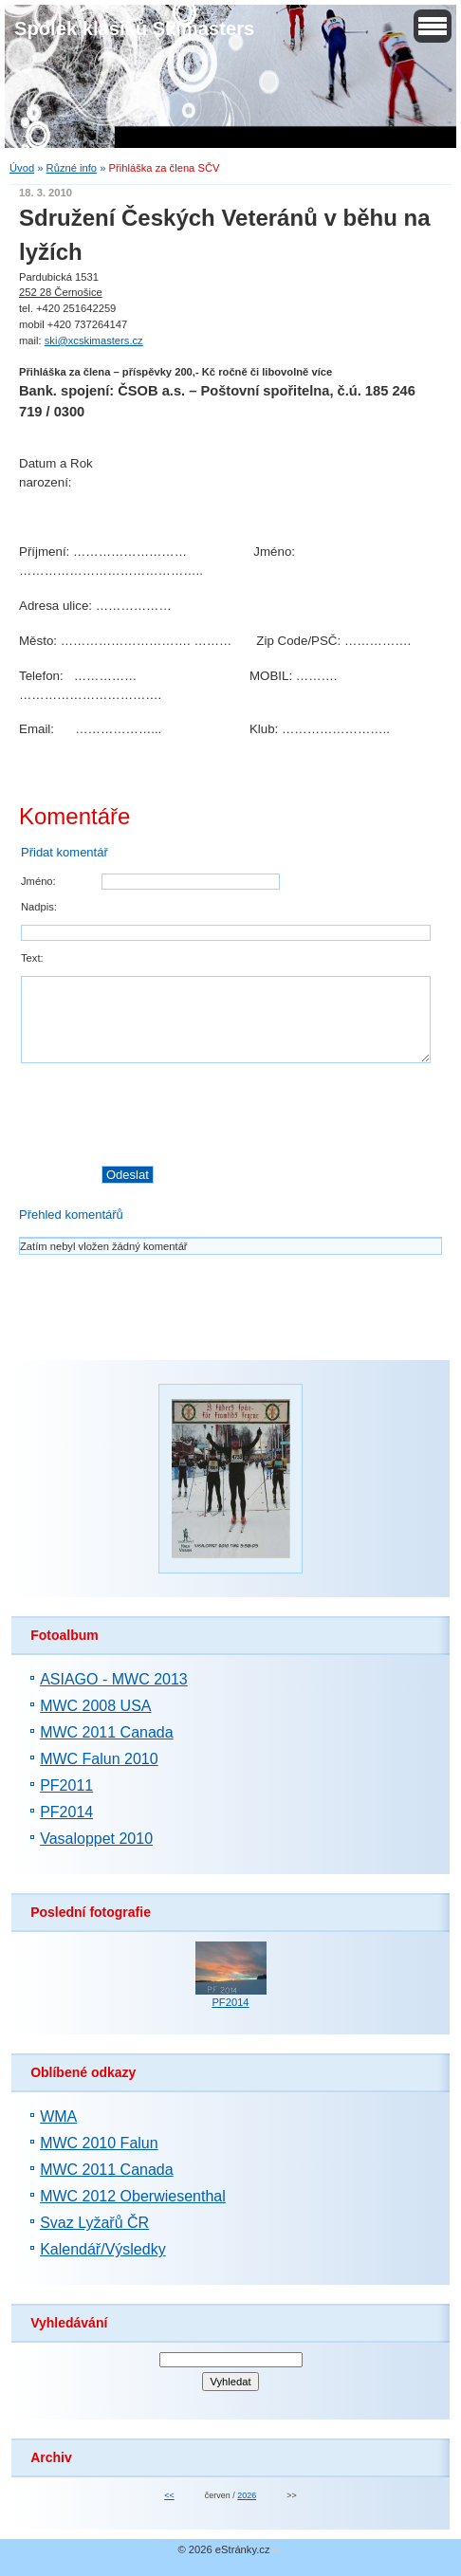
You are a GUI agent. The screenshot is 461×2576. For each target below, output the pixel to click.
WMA (58, 2116)
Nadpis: (39, 906)
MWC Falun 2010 (99, 1759)
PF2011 (66, 1785)
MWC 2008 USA (95, 1706)
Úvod (21, 168)
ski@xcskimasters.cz (94, 340)
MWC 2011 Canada (107, 1732)
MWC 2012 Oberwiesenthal (133, 2196)
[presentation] (271, 1114)
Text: (32, 958)
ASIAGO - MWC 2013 (114, 1679)
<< (169, 2495)
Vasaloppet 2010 (96, 1839)
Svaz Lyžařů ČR (94, 2223)
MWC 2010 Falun (99, 2143)
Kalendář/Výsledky (103, 2249)
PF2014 (66, 1812)
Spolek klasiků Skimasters (134, 28)
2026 (246, 2495)
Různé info (72, 168)
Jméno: (38, 881)
